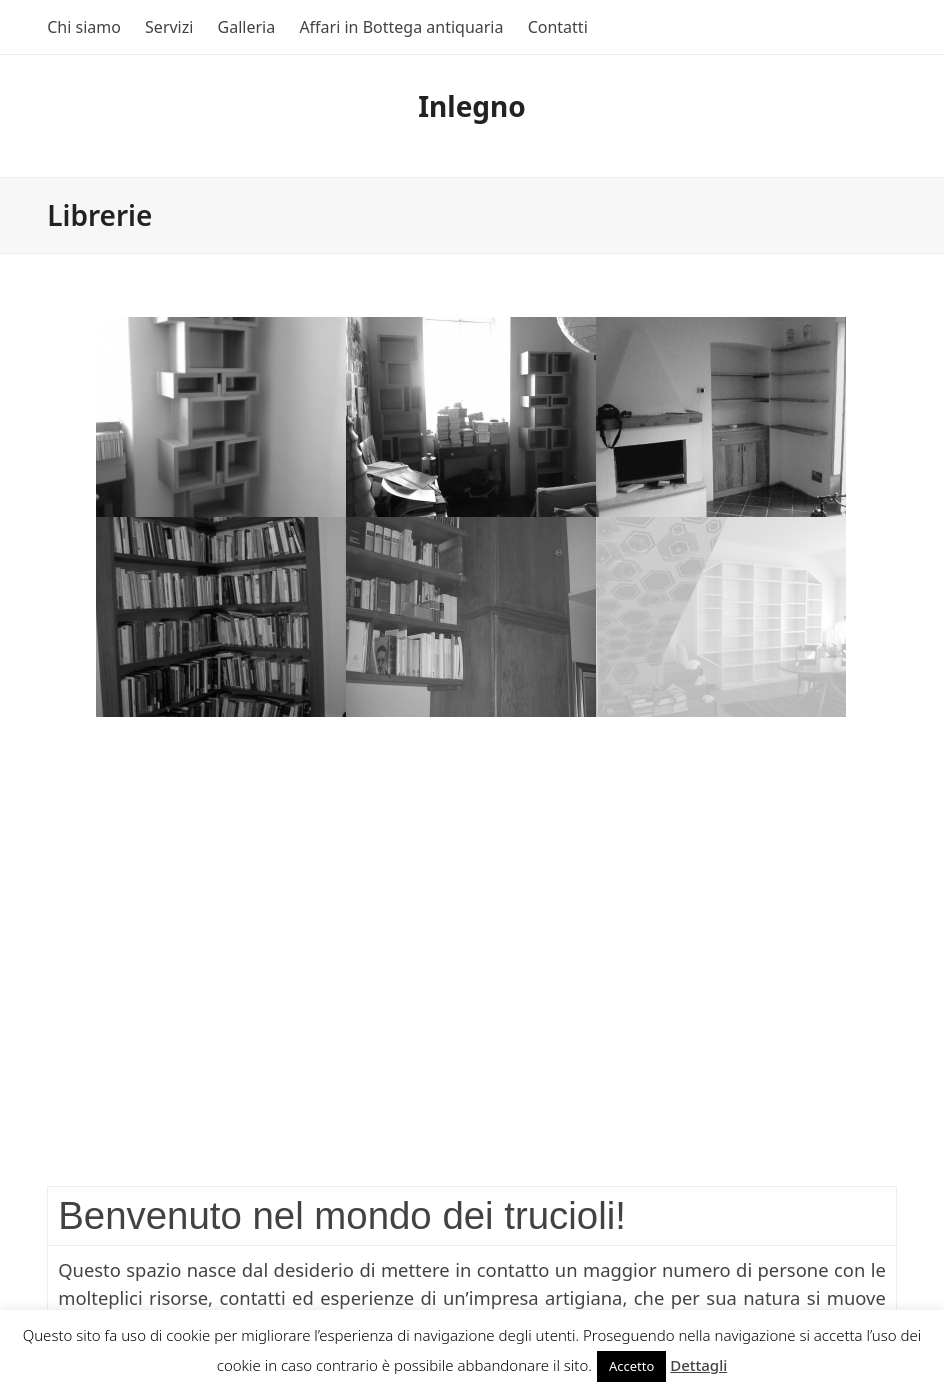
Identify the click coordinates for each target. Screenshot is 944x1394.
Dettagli (698, 1365)
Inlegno (472, 106)
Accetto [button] (631, 1366)
